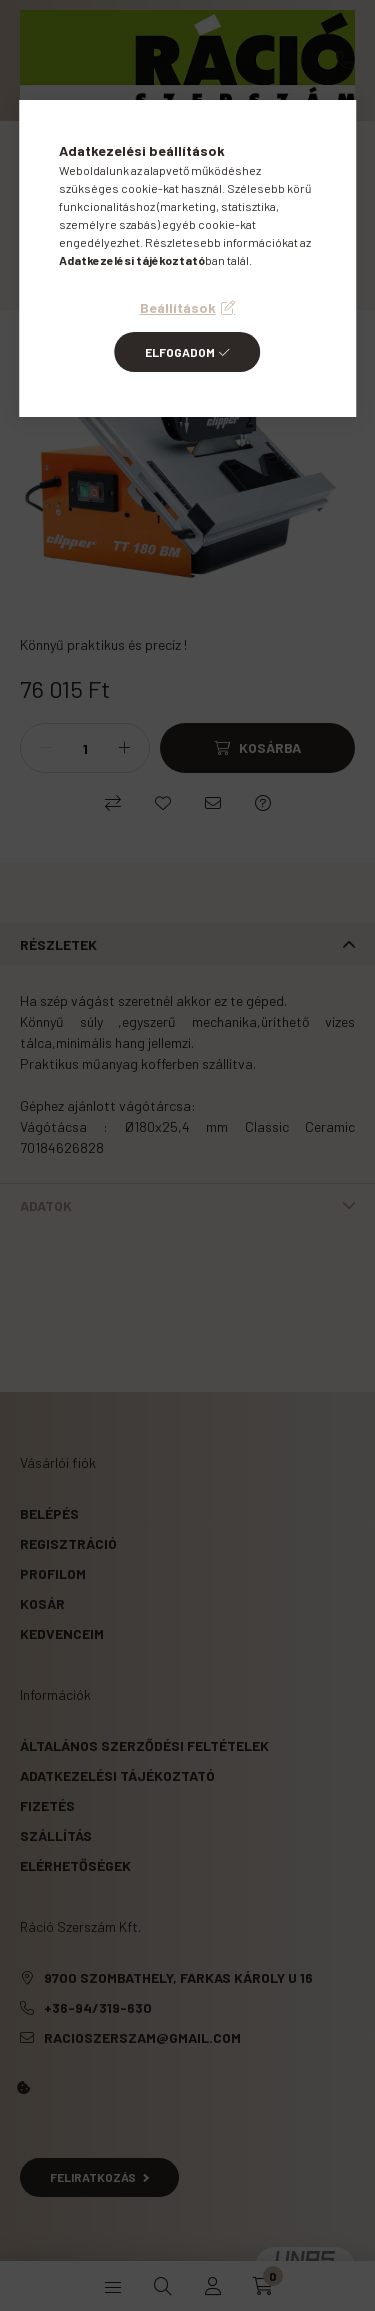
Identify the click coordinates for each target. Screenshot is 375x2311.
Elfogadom (180, 352)
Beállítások (178, 307)
